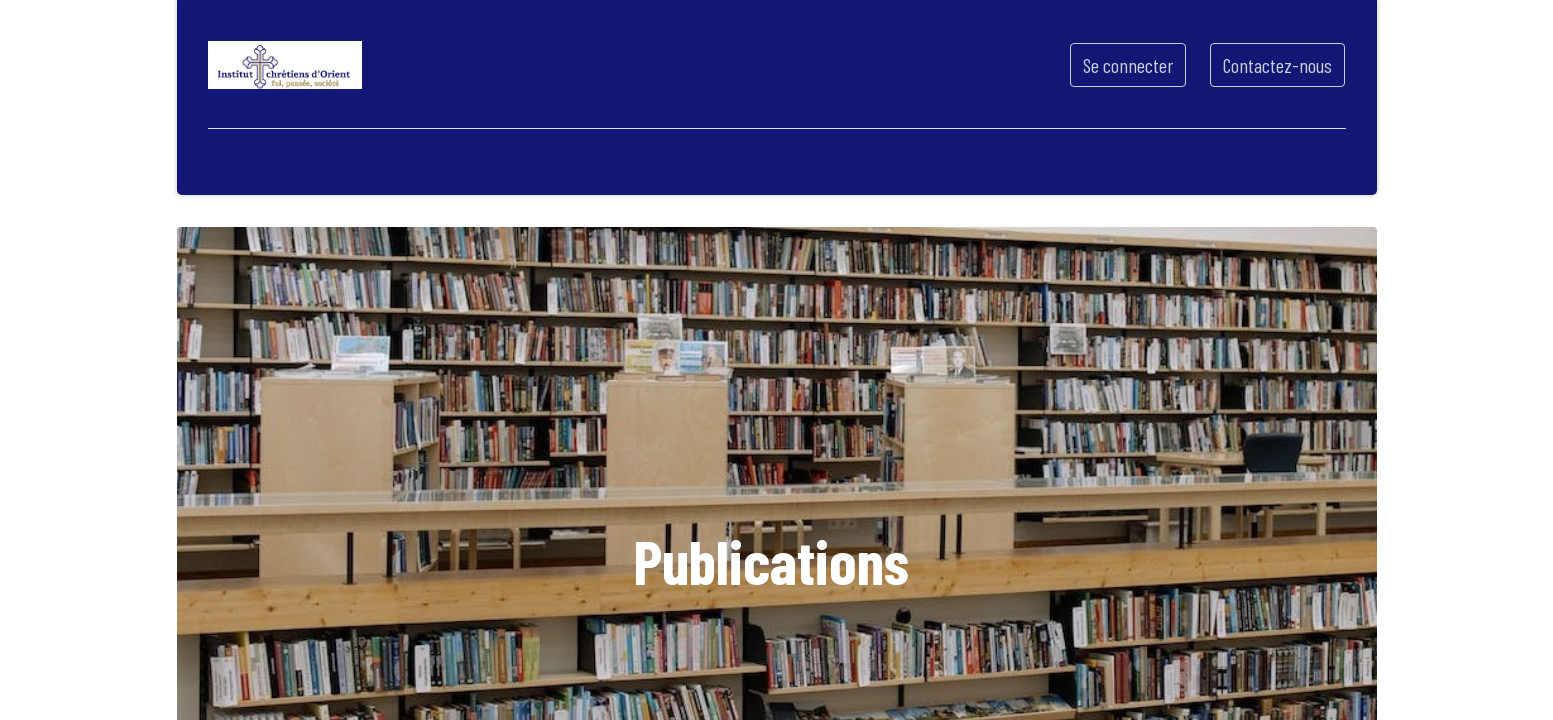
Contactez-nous (1277, 65)
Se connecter (1128, 65)
